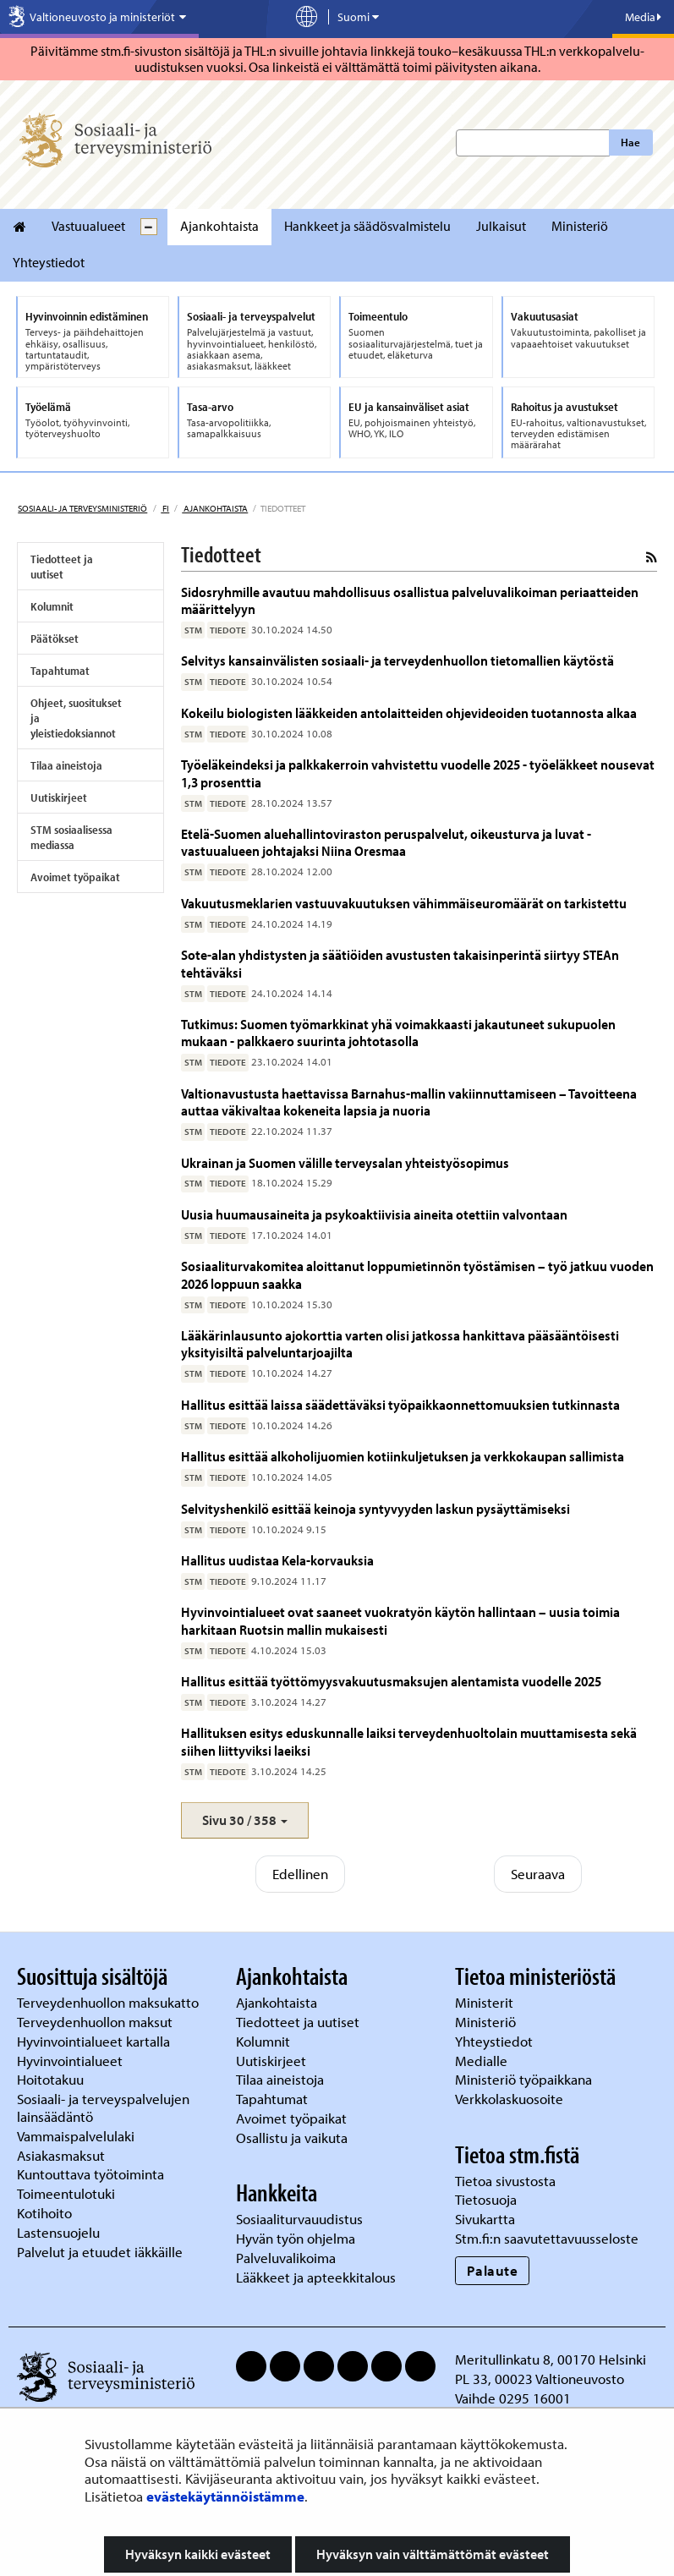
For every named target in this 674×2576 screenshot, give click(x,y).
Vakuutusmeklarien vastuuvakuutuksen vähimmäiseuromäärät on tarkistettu (404, 903)
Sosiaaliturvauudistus (299, 2219)
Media (643, 17)
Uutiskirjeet (58, 797)
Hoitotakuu (52, 2079)
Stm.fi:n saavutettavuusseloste (546, 2238)
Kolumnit (52, 606)
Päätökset (54, 638)
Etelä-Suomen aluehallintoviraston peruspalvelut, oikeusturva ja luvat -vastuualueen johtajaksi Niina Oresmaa (386, 842)
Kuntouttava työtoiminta (90, 2174)
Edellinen (300, 1874)
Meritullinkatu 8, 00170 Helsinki (550, 2359)
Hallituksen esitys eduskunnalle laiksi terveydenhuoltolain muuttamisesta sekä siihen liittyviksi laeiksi (409, 1741)
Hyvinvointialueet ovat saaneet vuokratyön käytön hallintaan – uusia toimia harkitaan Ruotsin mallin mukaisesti (400, 1620)
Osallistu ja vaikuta (292, 2137)
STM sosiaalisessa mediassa (71, 837)
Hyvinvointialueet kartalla (95, 2041)
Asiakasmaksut (61, 2155)
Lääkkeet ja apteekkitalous (316, 2277)
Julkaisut (501, 225)
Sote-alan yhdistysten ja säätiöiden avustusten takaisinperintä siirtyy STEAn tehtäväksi (400, 962)
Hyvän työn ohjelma (295, 2238)
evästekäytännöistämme (225, 2496)
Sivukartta (485, 2219)
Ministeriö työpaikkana (525, 2079)
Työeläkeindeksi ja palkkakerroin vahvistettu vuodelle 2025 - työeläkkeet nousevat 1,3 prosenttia (418, 772)
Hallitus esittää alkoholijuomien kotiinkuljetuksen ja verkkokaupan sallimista (402, 1456)
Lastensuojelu (60, 2232)
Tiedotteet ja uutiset (61, 566)
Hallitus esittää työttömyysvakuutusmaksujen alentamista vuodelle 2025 (391, 1681)
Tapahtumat (60, 670)
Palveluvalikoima (286, 2257)
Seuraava (538, 1874)
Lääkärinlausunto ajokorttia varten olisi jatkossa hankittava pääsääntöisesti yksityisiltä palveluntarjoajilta (400, 1343)
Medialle (483, 2060)
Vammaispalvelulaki (77, 2136)
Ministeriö (579, 225)
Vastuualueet (88, 225)
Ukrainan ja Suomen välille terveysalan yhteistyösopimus (345, 1162)
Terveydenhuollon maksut (96, 2022)
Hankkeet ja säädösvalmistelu (367, 225)
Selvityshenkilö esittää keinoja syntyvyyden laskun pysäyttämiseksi (375, 1508)
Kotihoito (44, 2213)
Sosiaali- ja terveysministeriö (82, 508)
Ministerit (486, 2002)
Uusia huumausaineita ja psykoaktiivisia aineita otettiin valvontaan (374, 1214)
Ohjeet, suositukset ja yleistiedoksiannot (76, 718)
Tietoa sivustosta (505, 2181)
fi (165, 508)
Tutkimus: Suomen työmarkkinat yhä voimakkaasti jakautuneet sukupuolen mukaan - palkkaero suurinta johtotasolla (398, 1032)
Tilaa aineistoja (66, 765)
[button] (245, 1820)
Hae (630, 142)
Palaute (492, 2270)
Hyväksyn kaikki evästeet (198, 2554)
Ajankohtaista (219, 225)
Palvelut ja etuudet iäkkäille (100, 2252)
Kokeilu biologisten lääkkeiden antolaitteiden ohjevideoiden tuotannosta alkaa (409, 712)
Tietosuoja (486, 2199)
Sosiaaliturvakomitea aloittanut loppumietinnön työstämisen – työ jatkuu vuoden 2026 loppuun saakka (417, 1274)
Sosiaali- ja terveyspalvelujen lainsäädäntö (103, 2107)
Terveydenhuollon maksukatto (109, 2002)
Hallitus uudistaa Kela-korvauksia (277, 1560)
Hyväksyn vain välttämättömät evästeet (432, 2554)
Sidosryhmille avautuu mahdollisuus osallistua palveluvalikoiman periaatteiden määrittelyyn (409, 600)
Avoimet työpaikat (75, 877)
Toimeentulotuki (67, 2193)
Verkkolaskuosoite (511, 2098)
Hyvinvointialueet (71, 2060)
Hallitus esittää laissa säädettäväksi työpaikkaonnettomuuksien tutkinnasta (400, 1404)
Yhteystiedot (49, 262)
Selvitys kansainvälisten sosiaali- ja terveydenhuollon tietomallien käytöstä (397, 660)
